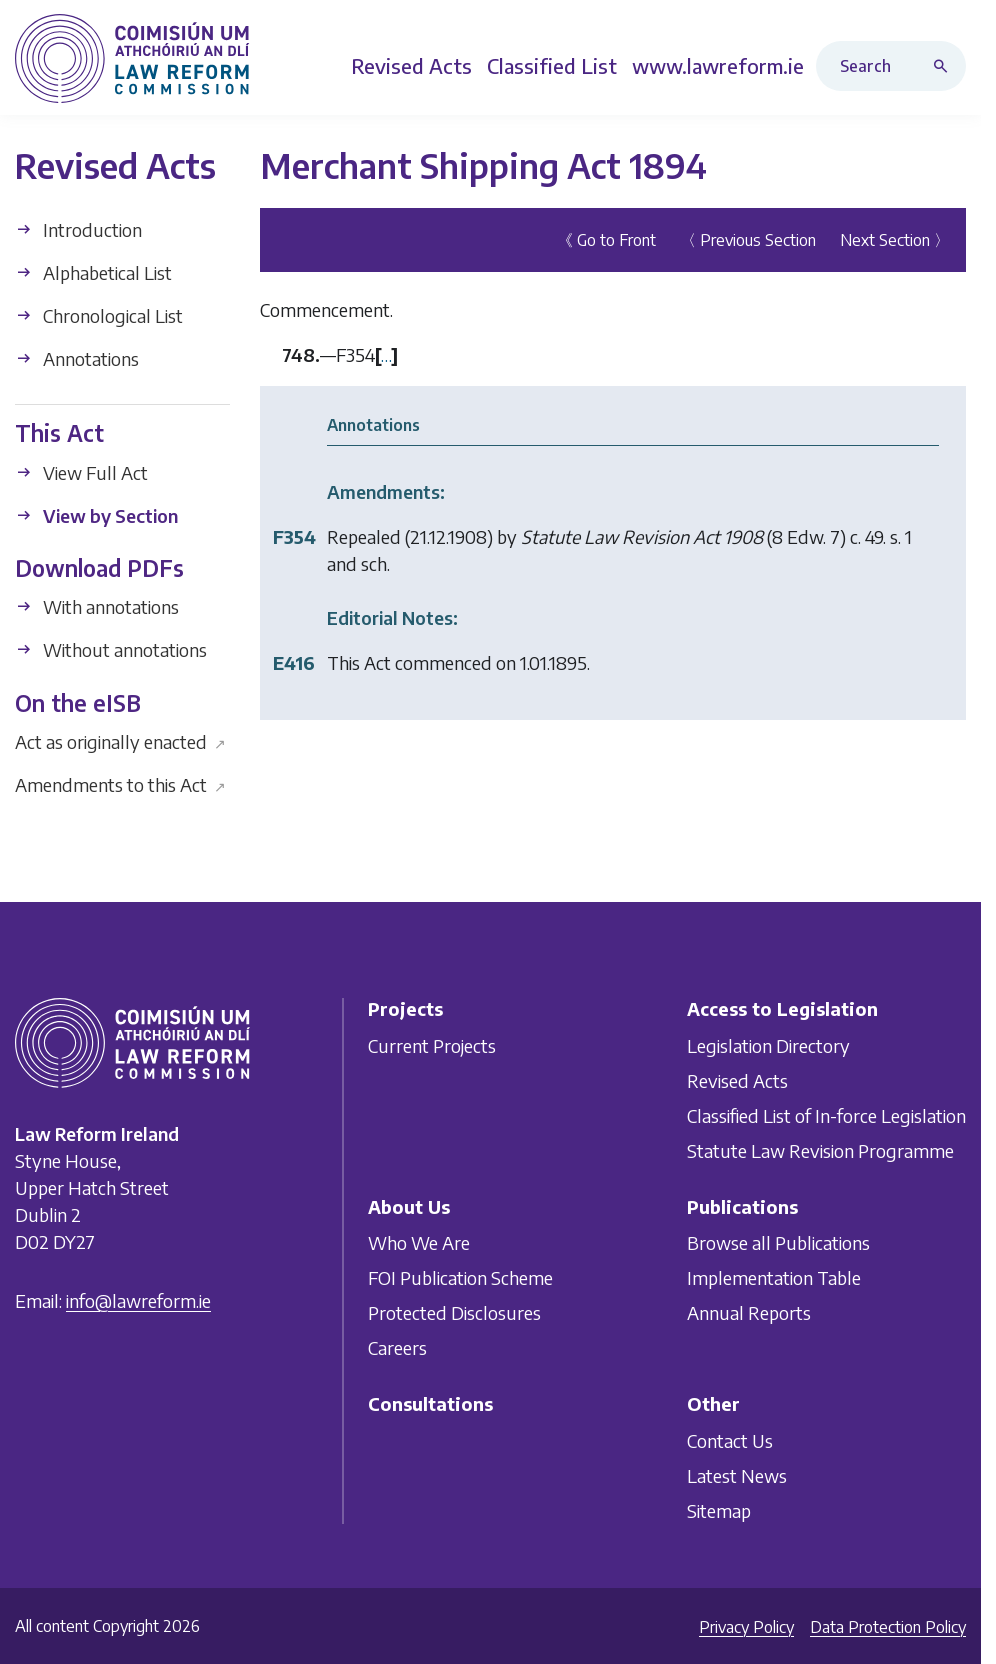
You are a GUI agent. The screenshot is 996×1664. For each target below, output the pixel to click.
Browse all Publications (778, 1242)
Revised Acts (737, 1080)
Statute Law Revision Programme (820, 1150)
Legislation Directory (768, 1045)
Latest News (737, 1475)
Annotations (77, 358)
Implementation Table (774, 1277)
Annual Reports (749, 1312)
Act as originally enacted (120, 741)
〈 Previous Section (748, 240)
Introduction (78, 229)
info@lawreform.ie (138, 1300)
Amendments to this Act (120, 784)
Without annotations (111, 649)
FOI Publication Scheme (460, 1277)
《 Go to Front (606, 240)
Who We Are (419, 1242)
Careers (397, 1347)
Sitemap (719, 1510)
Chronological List (99, 315)
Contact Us (730, 1440)
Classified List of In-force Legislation (826, 1115)
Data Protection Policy (888, 1627)
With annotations (97, 606)
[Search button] (945, 66)
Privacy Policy (746, 1627)
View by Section (96, 515)
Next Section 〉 (895, 240)
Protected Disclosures (454, 1312)
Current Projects (432, 1045)
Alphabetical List (93, 272)
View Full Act (81, 472)
